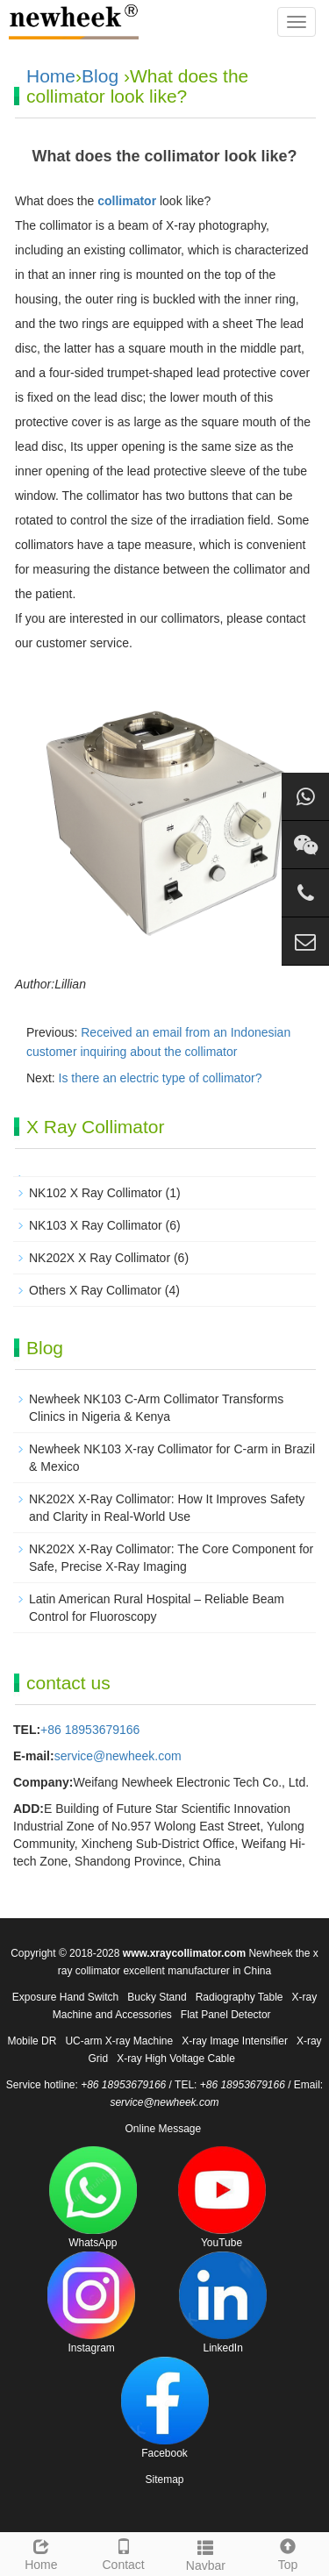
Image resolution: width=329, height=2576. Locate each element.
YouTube (222, 2197)
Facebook (165, 2408)
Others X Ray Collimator (95, 1290)
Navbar (206, 2553)
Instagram (91, 2302)
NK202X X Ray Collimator (99, 1258)
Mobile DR (31, 2041)
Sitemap (164, 2479)
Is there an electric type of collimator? (160, 1078)
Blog (100, 76)
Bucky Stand (156, 1997)
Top (288, 2552)
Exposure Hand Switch (65, 1997)
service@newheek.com (118, 1756)
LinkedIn (223, 2302)
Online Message (163, 2129)
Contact (123, 2552)
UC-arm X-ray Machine (119, 2041)
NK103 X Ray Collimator (95, 1225)
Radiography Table (239, 1997)
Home (50, 76)
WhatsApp (93, 2197)
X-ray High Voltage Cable (176, 2058)
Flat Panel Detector (226, 2015)
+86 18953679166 (89, 1730)
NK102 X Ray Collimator (95, 1193)
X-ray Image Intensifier (235, 2041)
